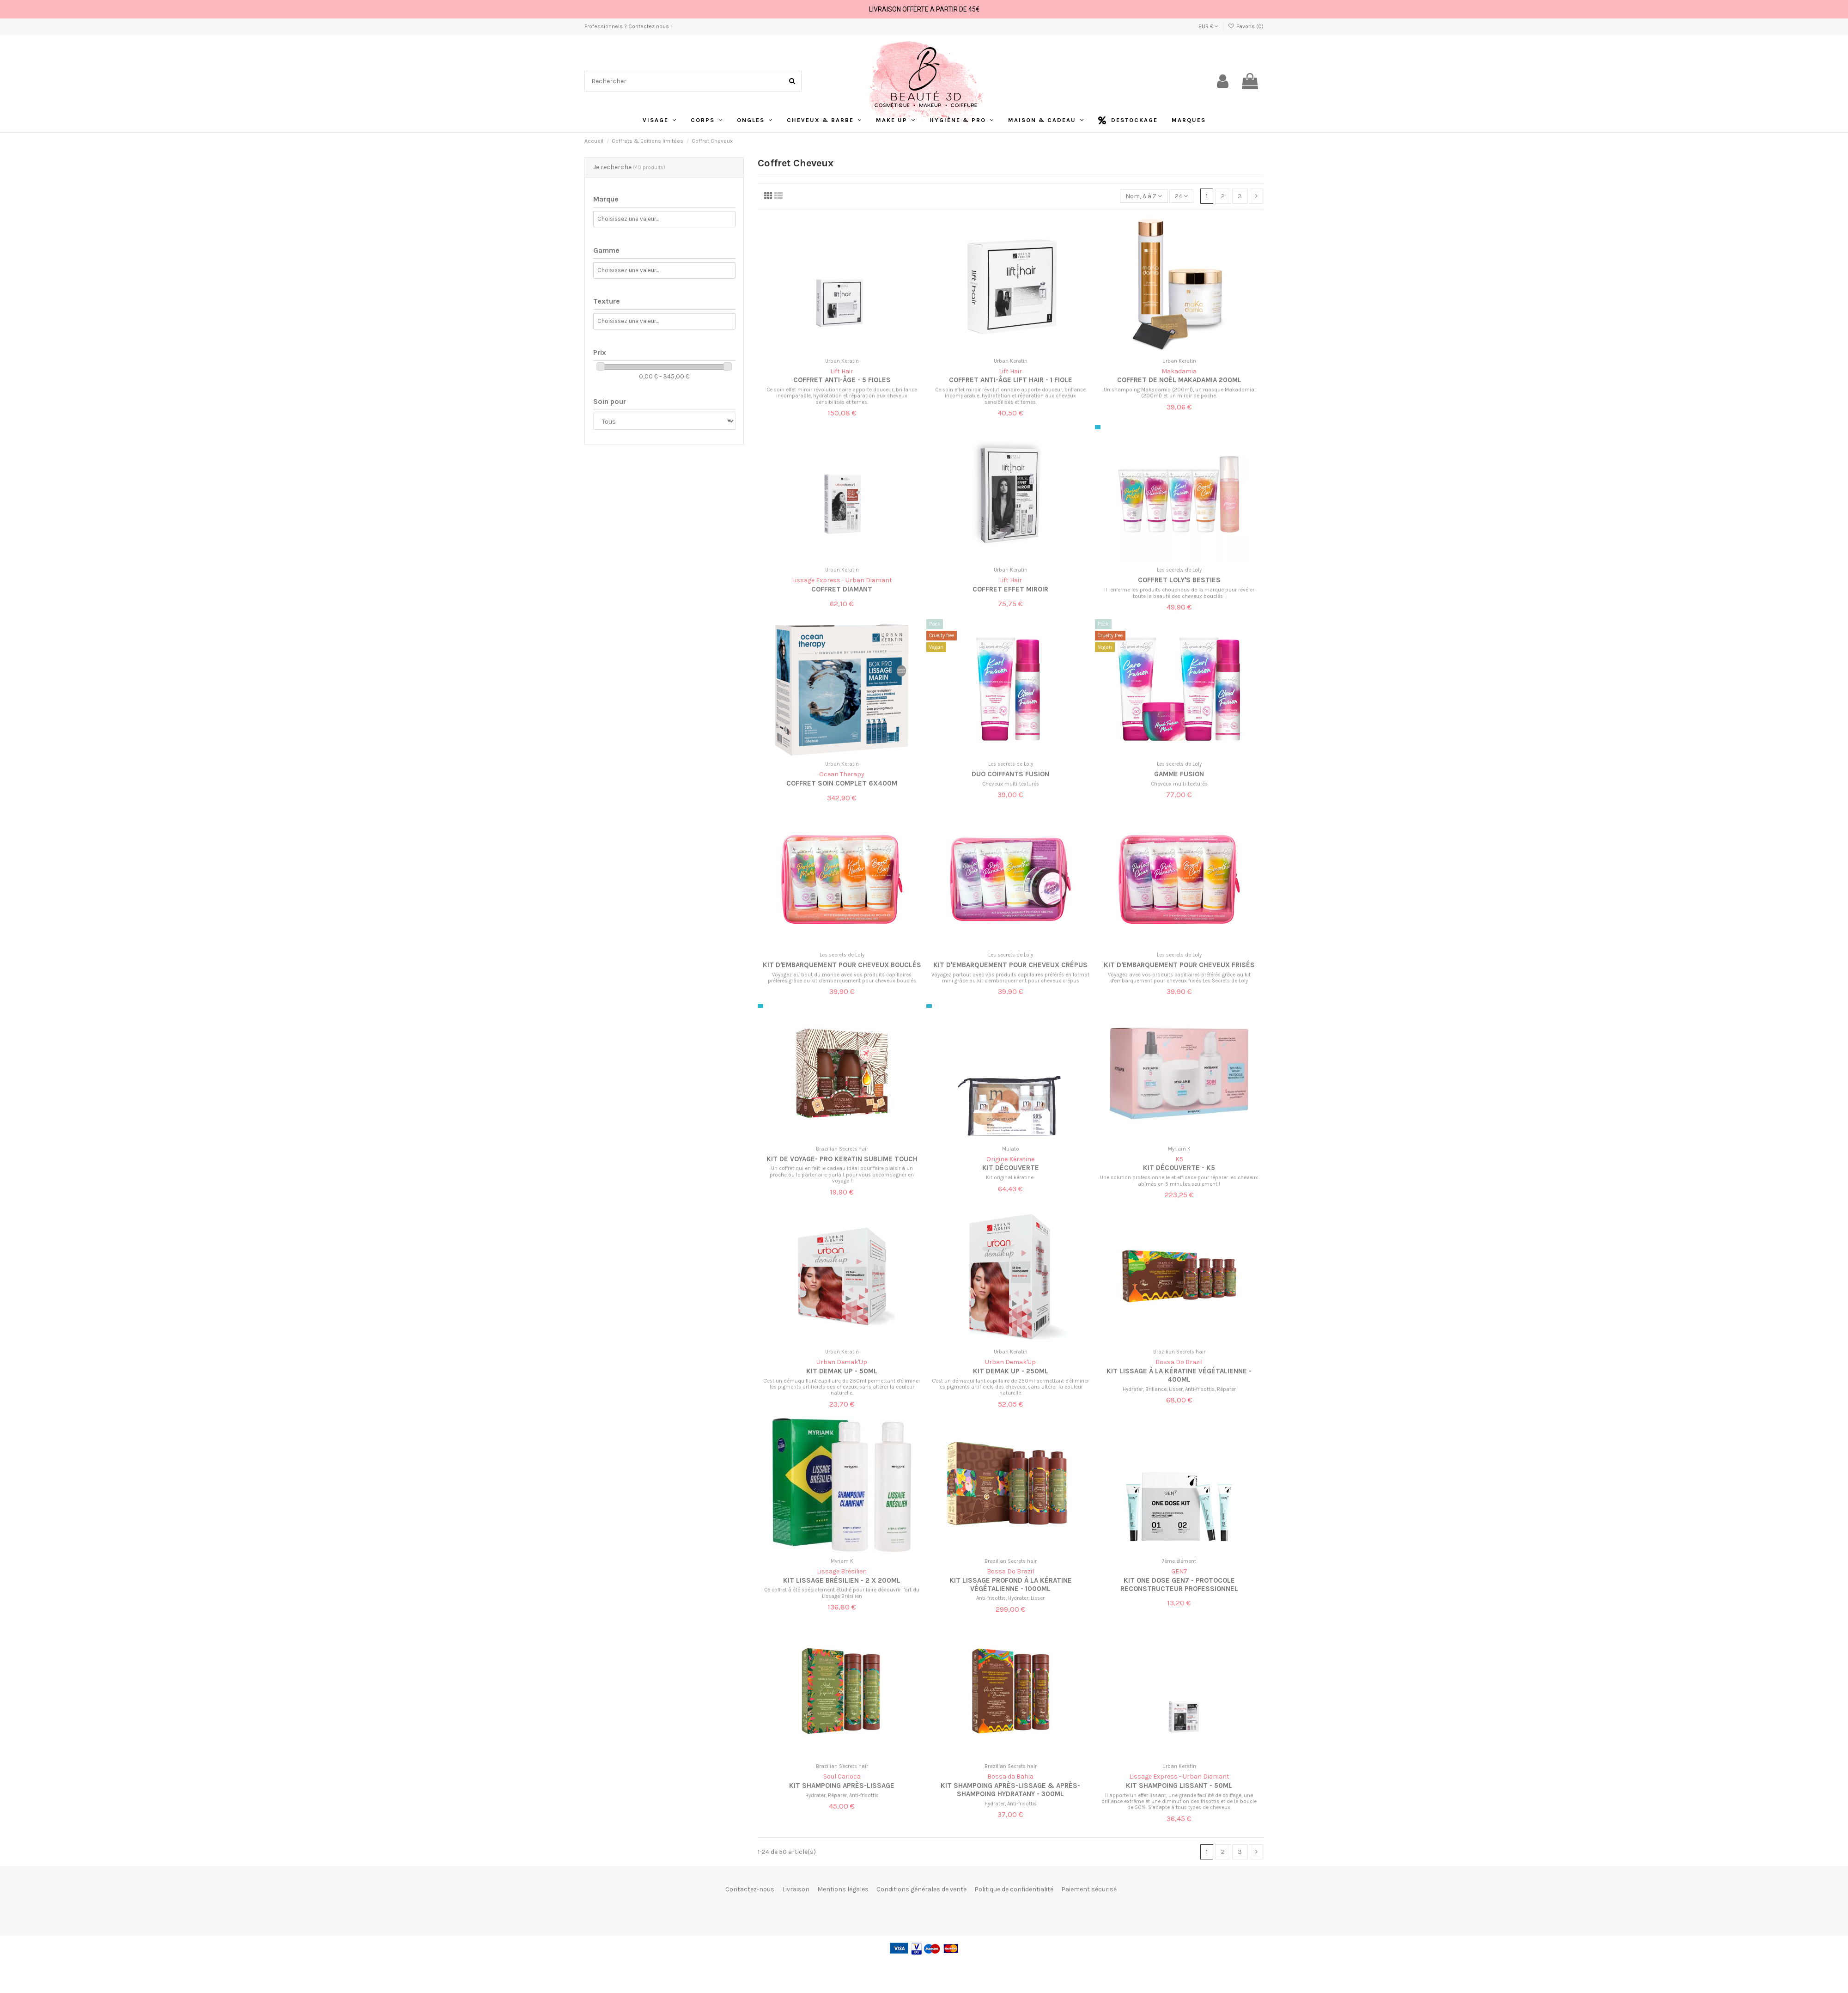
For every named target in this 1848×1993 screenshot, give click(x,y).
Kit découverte (1010, 1168)
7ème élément (1179, 1561)
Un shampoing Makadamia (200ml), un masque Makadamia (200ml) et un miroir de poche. (1179, 393)
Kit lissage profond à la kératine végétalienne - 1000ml (1010, 1584)
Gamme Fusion (1179, 774)
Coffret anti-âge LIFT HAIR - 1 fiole (1010, 380)
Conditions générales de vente (921, 1889)
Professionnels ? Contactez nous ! (628, 26)
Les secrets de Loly (1179, 570)
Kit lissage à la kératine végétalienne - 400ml (1179, 1375)
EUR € (1208, 26)
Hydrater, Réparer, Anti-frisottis (842, 1795)
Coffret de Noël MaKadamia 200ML (1179, 380)
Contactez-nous (749, 1889)
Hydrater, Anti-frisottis (1011, 1804)
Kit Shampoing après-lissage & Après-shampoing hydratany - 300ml (1010, 1789)
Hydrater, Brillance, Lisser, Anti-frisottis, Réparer (1179, 1389)
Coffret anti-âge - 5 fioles (842, 380)
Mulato (1010, 1149)
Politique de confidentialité (1013, 1889)
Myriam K (1179, 1149)
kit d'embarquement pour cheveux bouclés (842, 965)
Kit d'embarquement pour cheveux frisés (1179, 965)
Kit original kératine (1010, 1178)
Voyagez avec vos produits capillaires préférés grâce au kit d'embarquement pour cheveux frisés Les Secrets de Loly (1179, 978)
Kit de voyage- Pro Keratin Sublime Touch (842, 1159)
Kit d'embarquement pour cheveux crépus (1010, 965)
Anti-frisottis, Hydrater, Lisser (1010, 1598)
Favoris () (1246, 26)
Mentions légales (843, 1889)
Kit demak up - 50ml (841, 1371)
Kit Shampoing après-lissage (841, 1785)
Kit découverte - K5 (1179, 1168)
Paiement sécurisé (1089, 1889)
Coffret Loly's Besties (1179, 580)
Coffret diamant (841, 589)
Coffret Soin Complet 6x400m (841, 783)
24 (1181, 196)
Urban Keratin (842, 361)
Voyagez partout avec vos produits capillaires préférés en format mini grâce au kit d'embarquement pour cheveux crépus (1010, 978)
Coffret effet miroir (1010, 589)
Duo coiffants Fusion (1010, 774)
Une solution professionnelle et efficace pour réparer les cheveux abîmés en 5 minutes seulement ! (1179, 1181)
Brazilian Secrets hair (842, 1149)
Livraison (795, 1889)
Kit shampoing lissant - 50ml (1179, 1785)
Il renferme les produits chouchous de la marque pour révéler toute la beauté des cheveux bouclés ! (1179, 593)
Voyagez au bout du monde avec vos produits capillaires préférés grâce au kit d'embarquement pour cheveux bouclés (842, 978)
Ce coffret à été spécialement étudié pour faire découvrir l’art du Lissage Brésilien (841, 1593)
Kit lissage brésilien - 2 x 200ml (841, 1580)
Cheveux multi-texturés (1010, 784)
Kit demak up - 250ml (1010, 1371)
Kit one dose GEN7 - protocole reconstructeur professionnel (1179, 1584)
